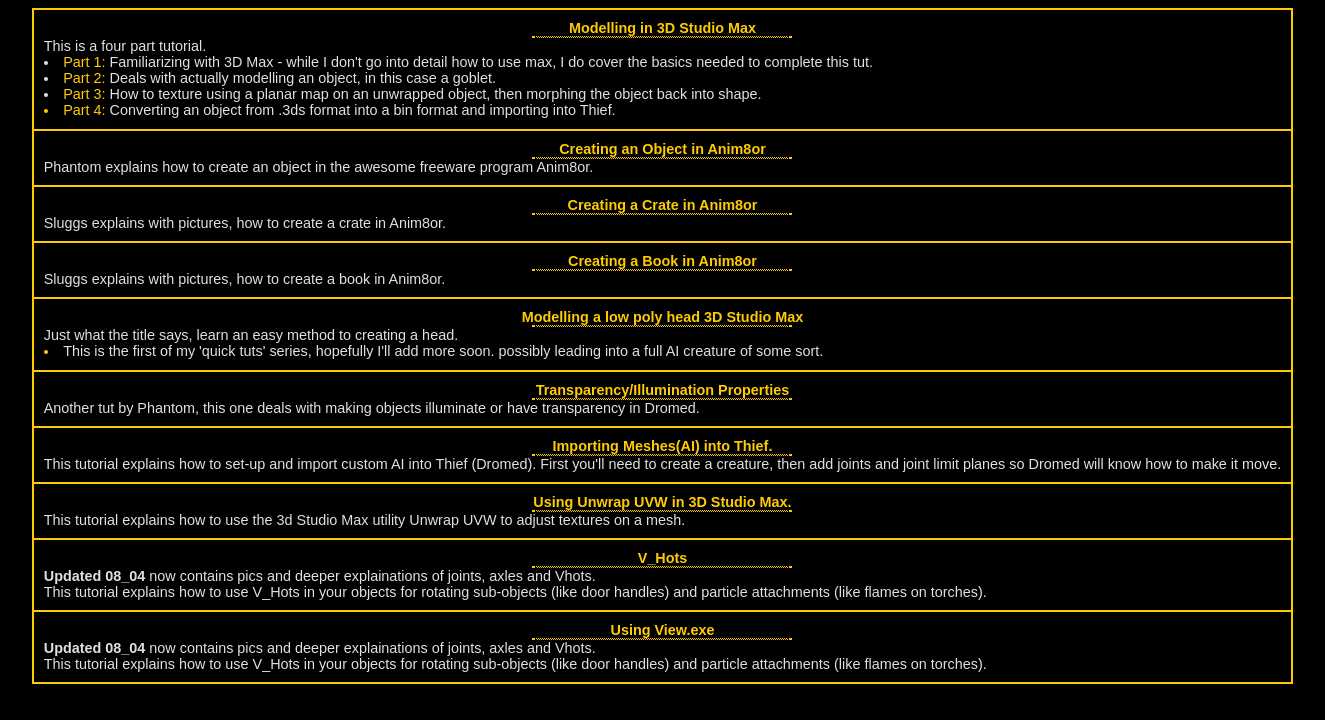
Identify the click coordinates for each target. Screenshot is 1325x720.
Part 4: (84, 110)
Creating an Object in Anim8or (662, 149)
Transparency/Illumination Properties (663, 390)
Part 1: (84, 62)
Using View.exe (663, 630)
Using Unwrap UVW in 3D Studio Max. (662, 502)
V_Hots (663, 558)
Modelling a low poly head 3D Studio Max (662, 317)
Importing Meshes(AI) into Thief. (663, 446)
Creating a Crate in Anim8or (663, 205)
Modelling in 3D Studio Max (662, 28)
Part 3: (84, 94)
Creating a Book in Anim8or (662, 261)
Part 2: (84, 78)
